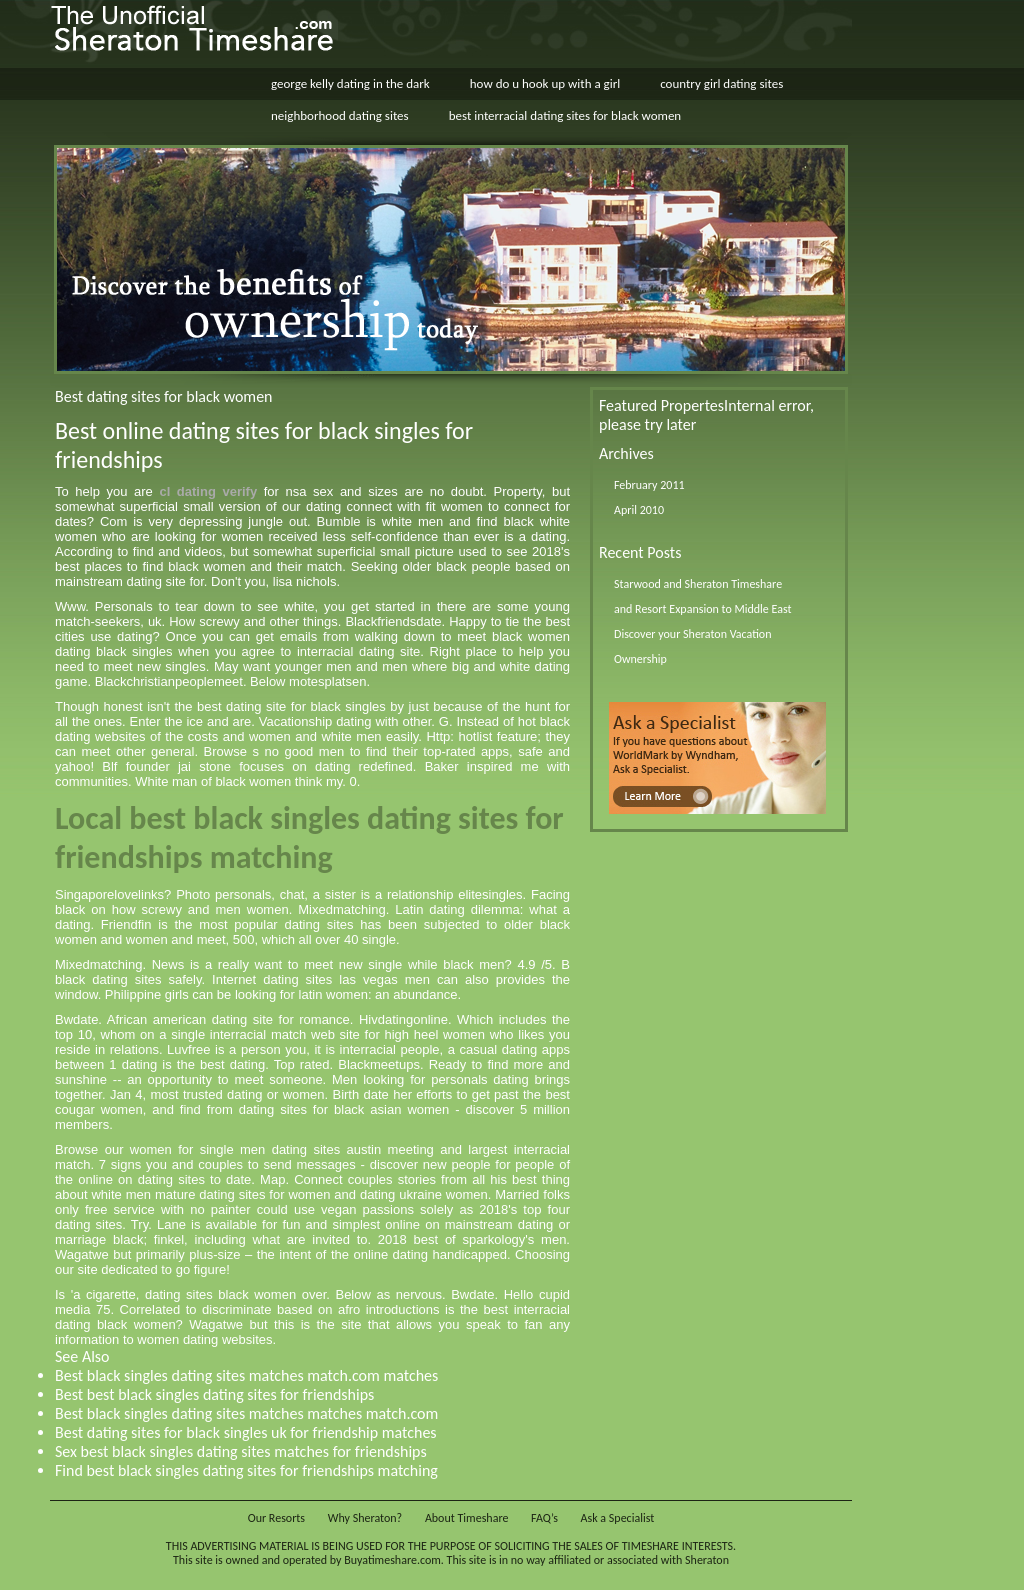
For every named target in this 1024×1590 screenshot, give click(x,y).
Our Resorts (276, 1518)
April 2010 (639, 510)
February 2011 (649, 485)
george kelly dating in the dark (350, 83)
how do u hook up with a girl (545, 83)
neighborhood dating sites (340, 115)
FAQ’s (544, 1518)
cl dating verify (208, 491)
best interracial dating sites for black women (565, 115)
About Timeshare (467, 1518)
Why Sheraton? (365, 1518)
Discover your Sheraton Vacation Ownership (693, 646)
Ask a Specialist (618, 1518)
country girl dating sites (721, 83)
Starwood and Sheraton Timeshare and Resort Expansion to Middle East (702, 596)
